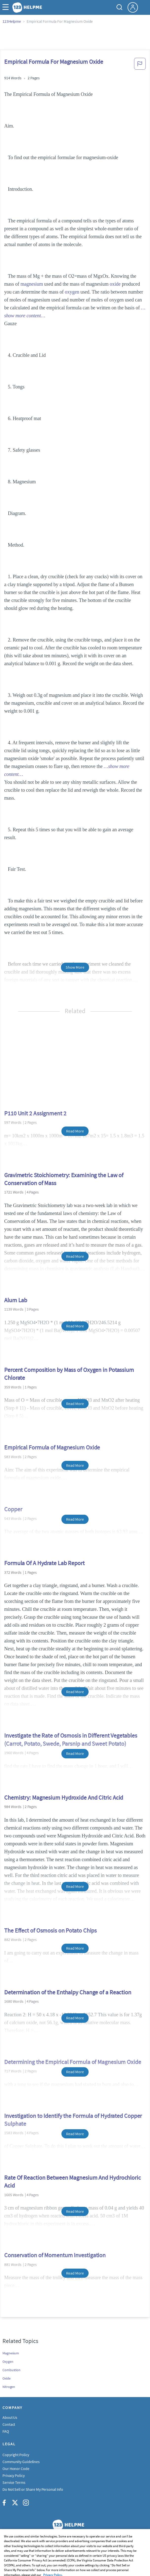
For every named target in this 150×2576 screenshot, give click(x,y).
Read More (75, 1130)
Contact (8, 2424)
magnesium (31, 284)
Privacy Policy (13, 2475)
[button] (6, 7)
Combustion (11, 2370)
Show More (75, 967)
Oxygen (7, 2361)
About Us (9, 2417)
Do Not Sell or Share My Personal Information (39, 2489)
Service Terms (13, 2482)
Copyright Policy (15, 2454)
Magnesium (10, 2353)
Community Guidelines (21, 2461)
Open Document (75, 2565)
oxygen (72, 292)
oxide (115, 284)
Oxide (6, 2378)
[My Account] (135, 6)
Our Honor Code (15, 2468)
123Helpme (11, 21)
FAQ (5, 2431)
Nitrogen (8, 2386)
